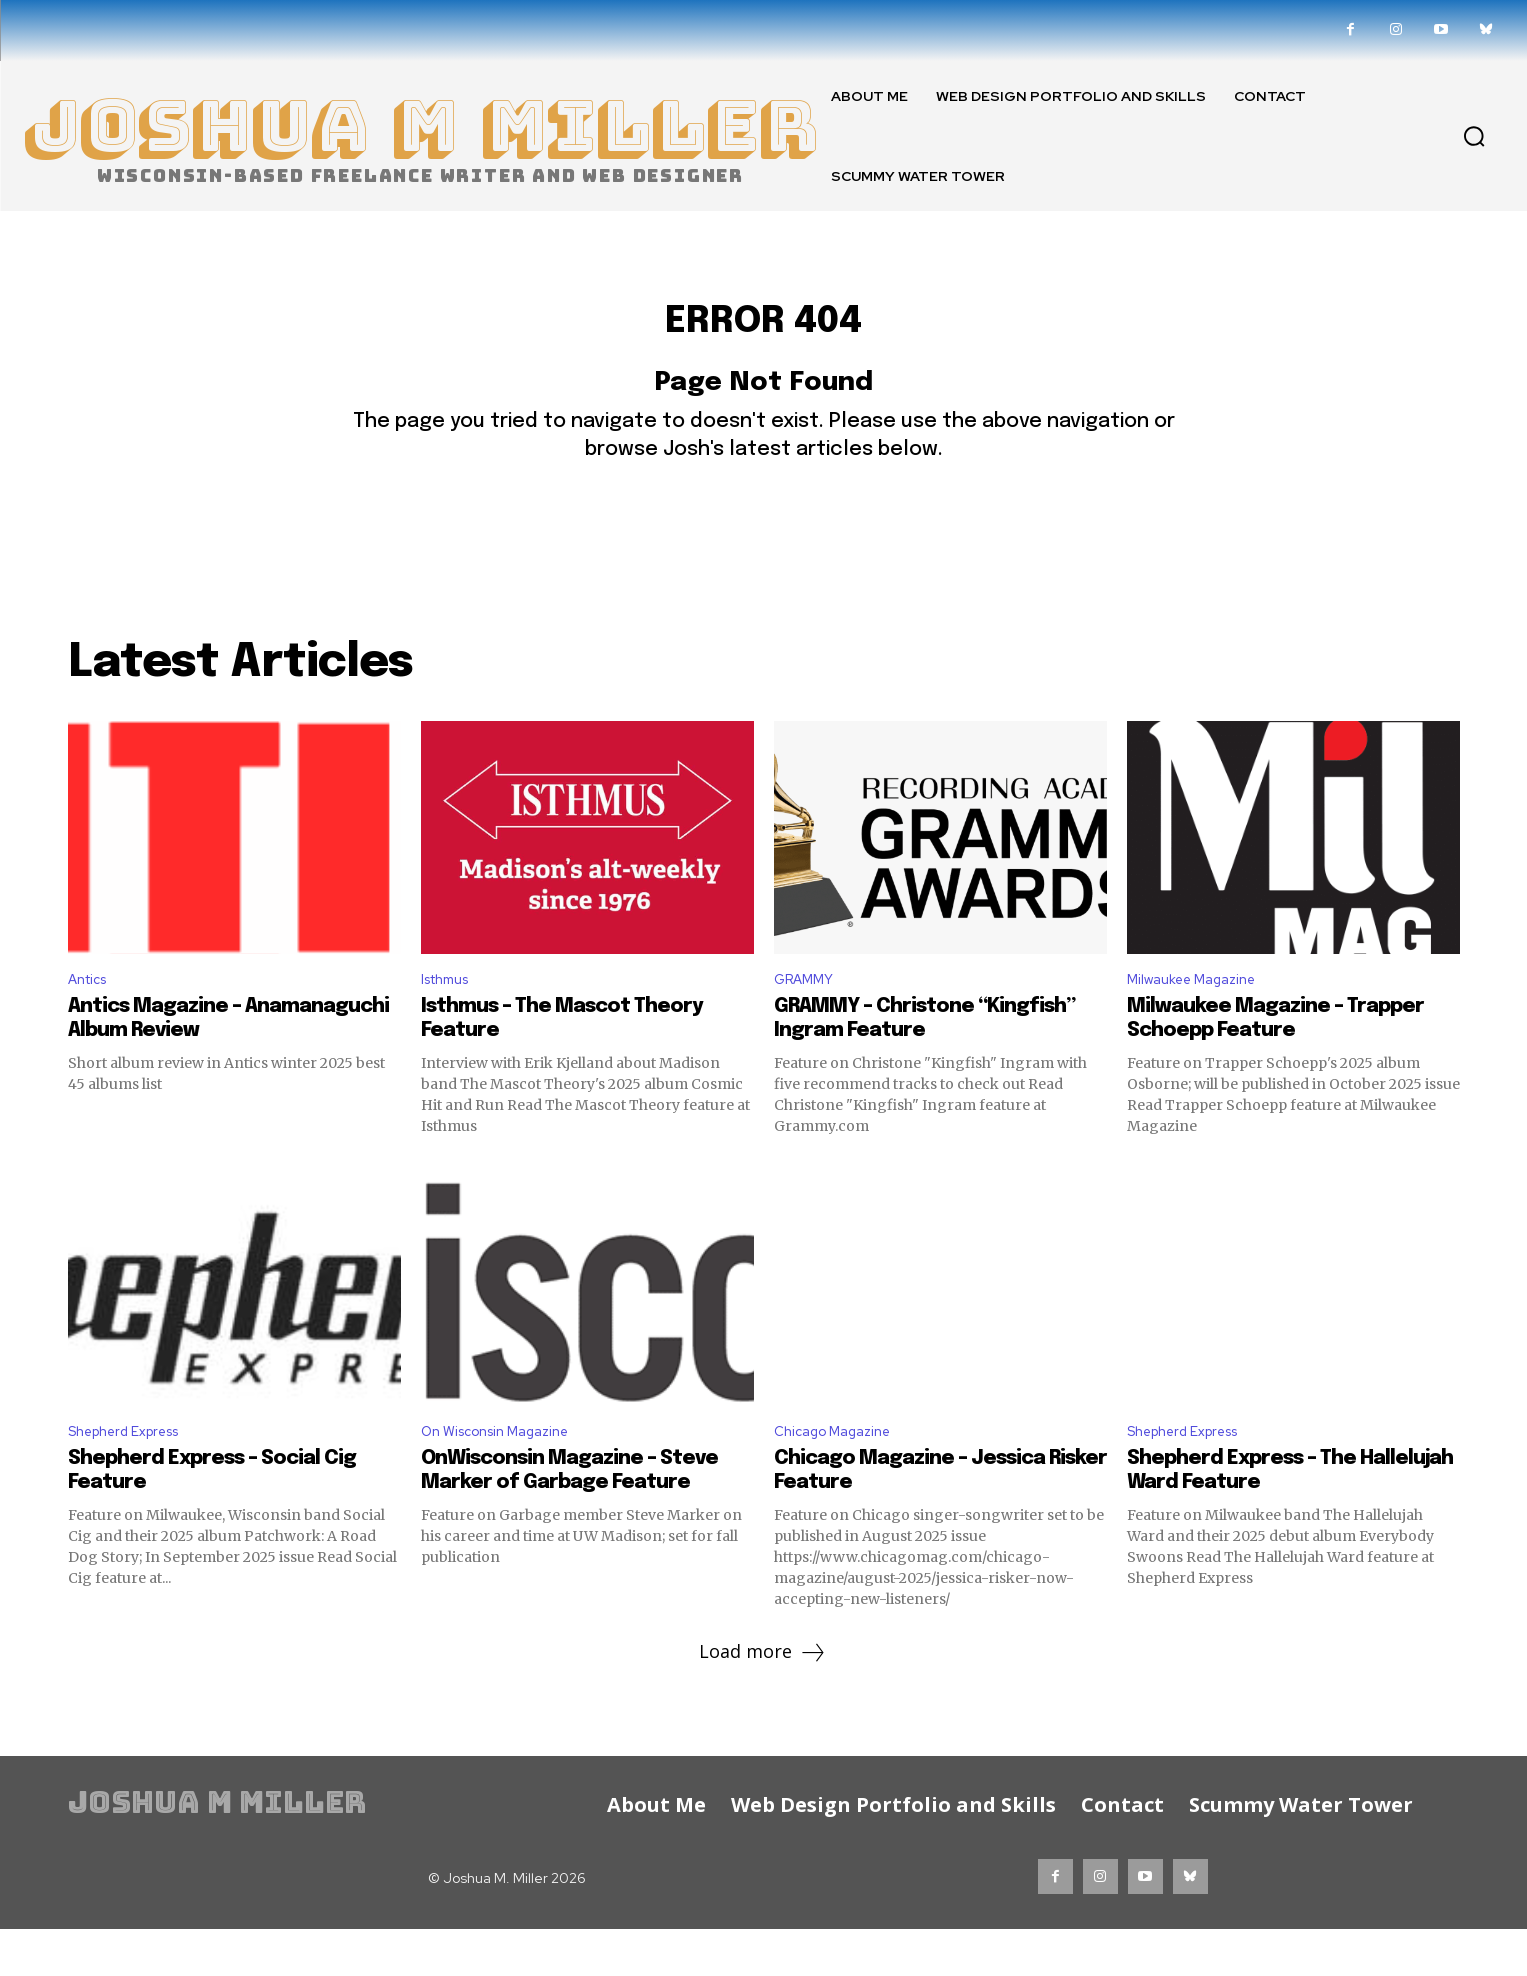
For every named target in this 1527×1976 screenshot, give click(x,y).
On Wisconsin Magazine (506, 1477)
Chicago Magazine (841, 1477)
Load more (763, 1700)
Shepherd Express (134, 1477)
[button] (1474, 136)
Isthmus (450, 1020)
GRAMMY (809, 1020)
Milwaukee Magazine (1201, 1020)
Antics (91, 1020)
